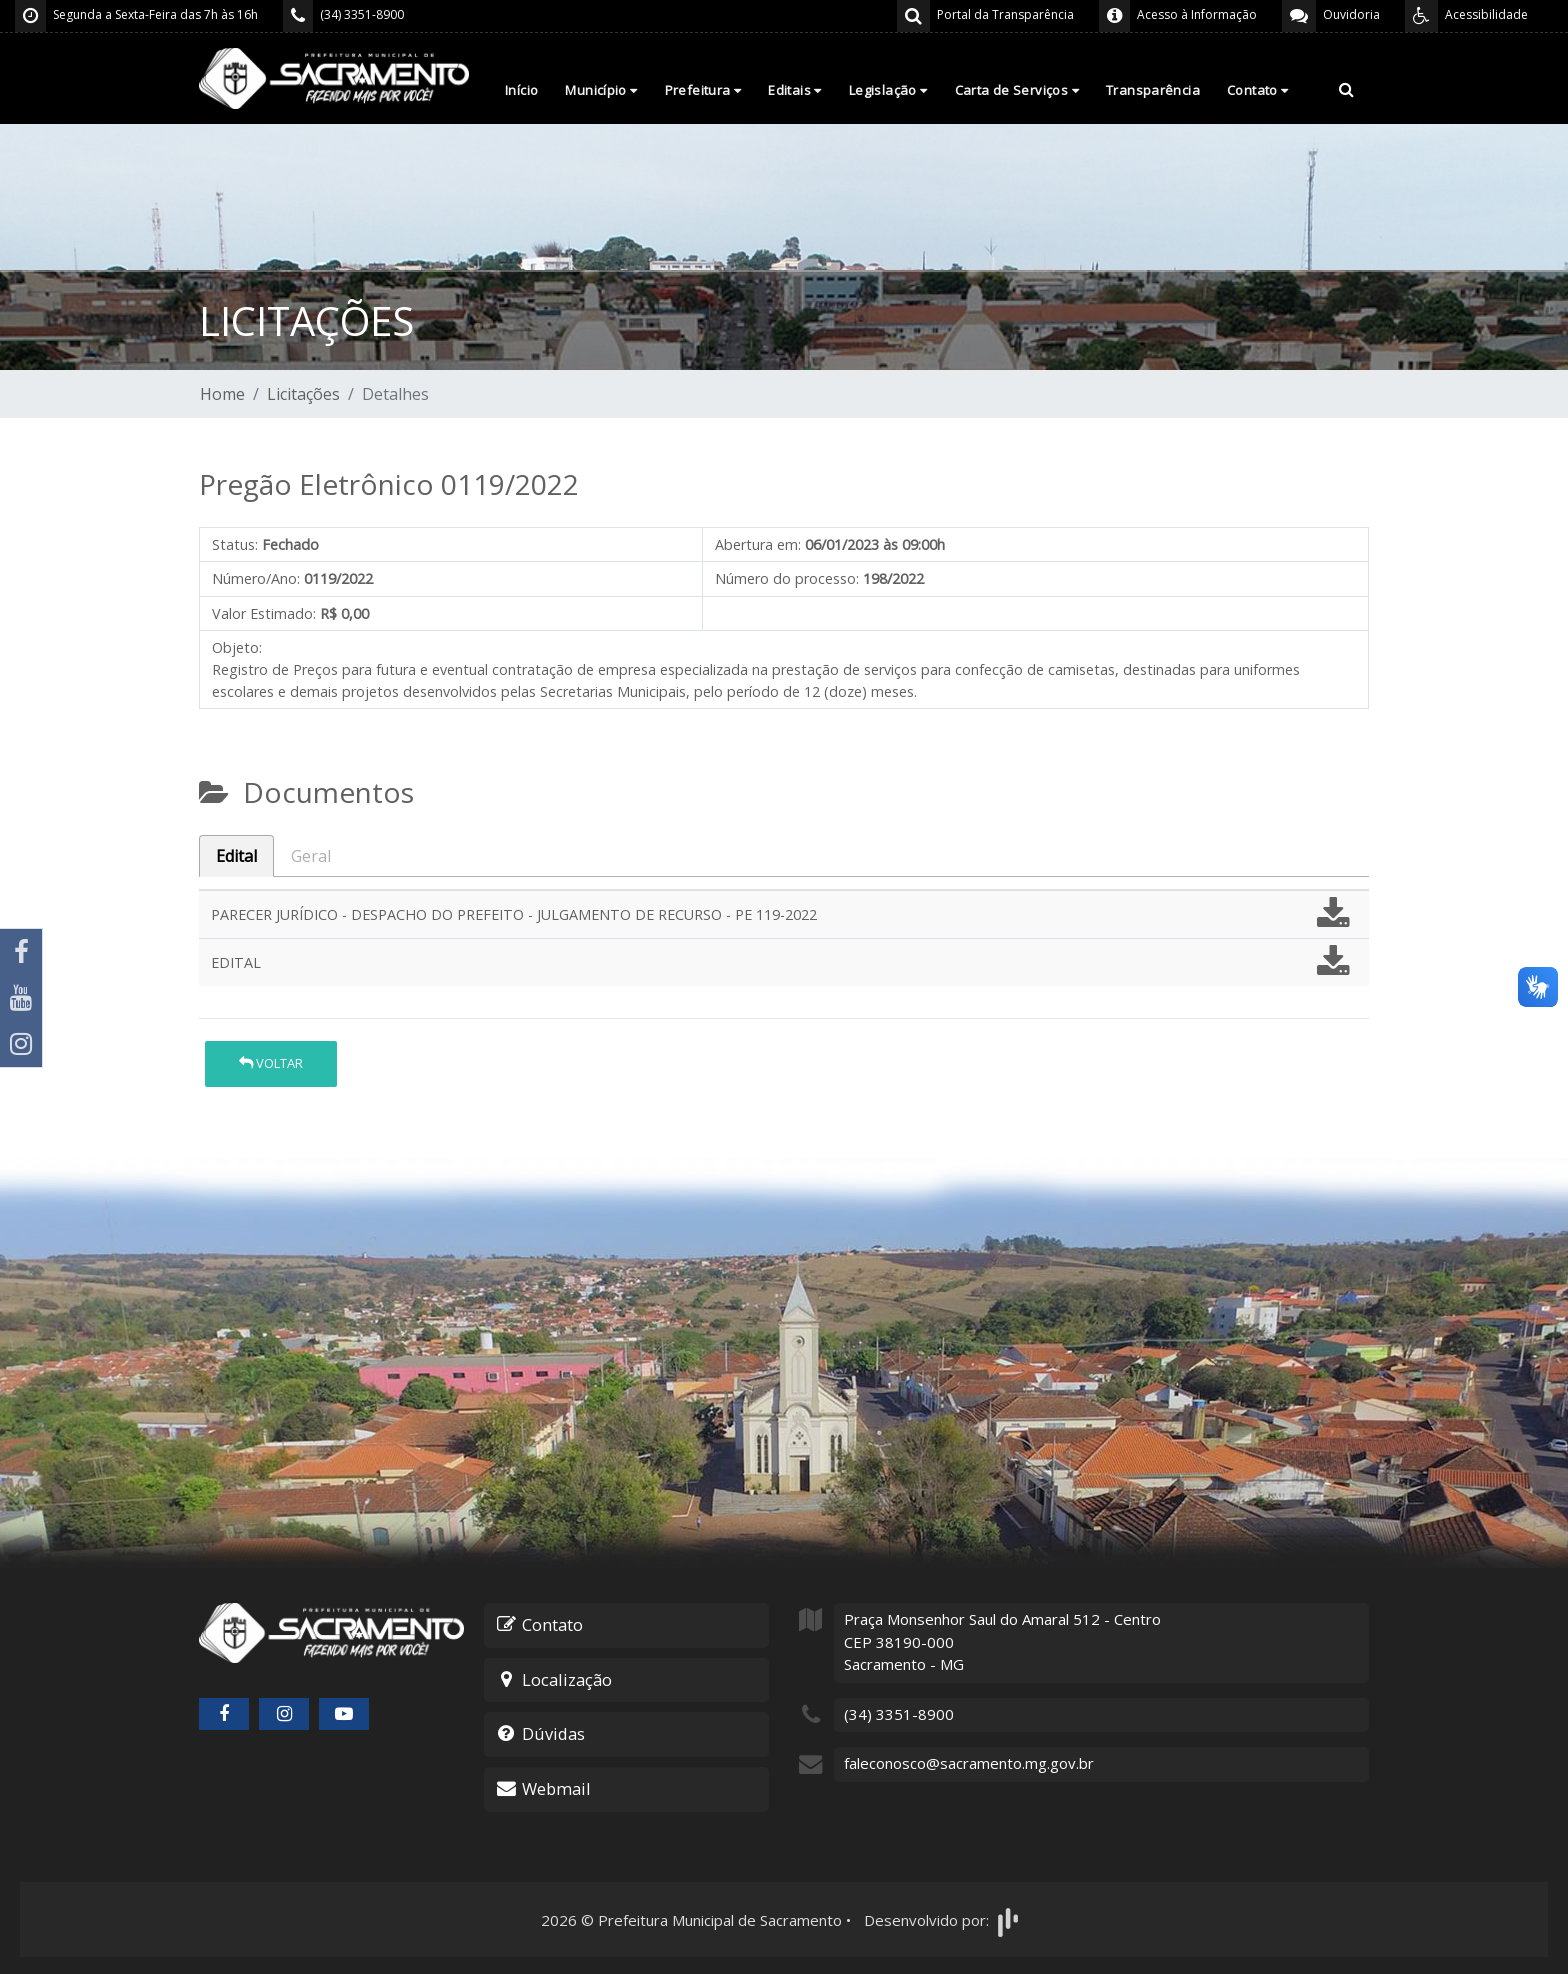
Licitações (303, 394)
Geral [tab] (311, 856)
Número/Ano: (256, 578)
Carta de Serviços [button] (1017, 90)
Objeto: (237, 647)
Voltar (271, 1063)
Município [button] (601, 90)
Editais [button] (795, 90)
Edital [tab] (236, 856)
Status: (235, 544)
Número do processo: (787, 578)
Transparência (1153, 90)
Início (521, 90)
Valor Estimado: (264, 613)
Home (222, 394)
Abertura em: (758, 544)
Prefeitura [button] (703, 90)
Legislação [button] (888, 90)
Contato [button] (1258, 90)
